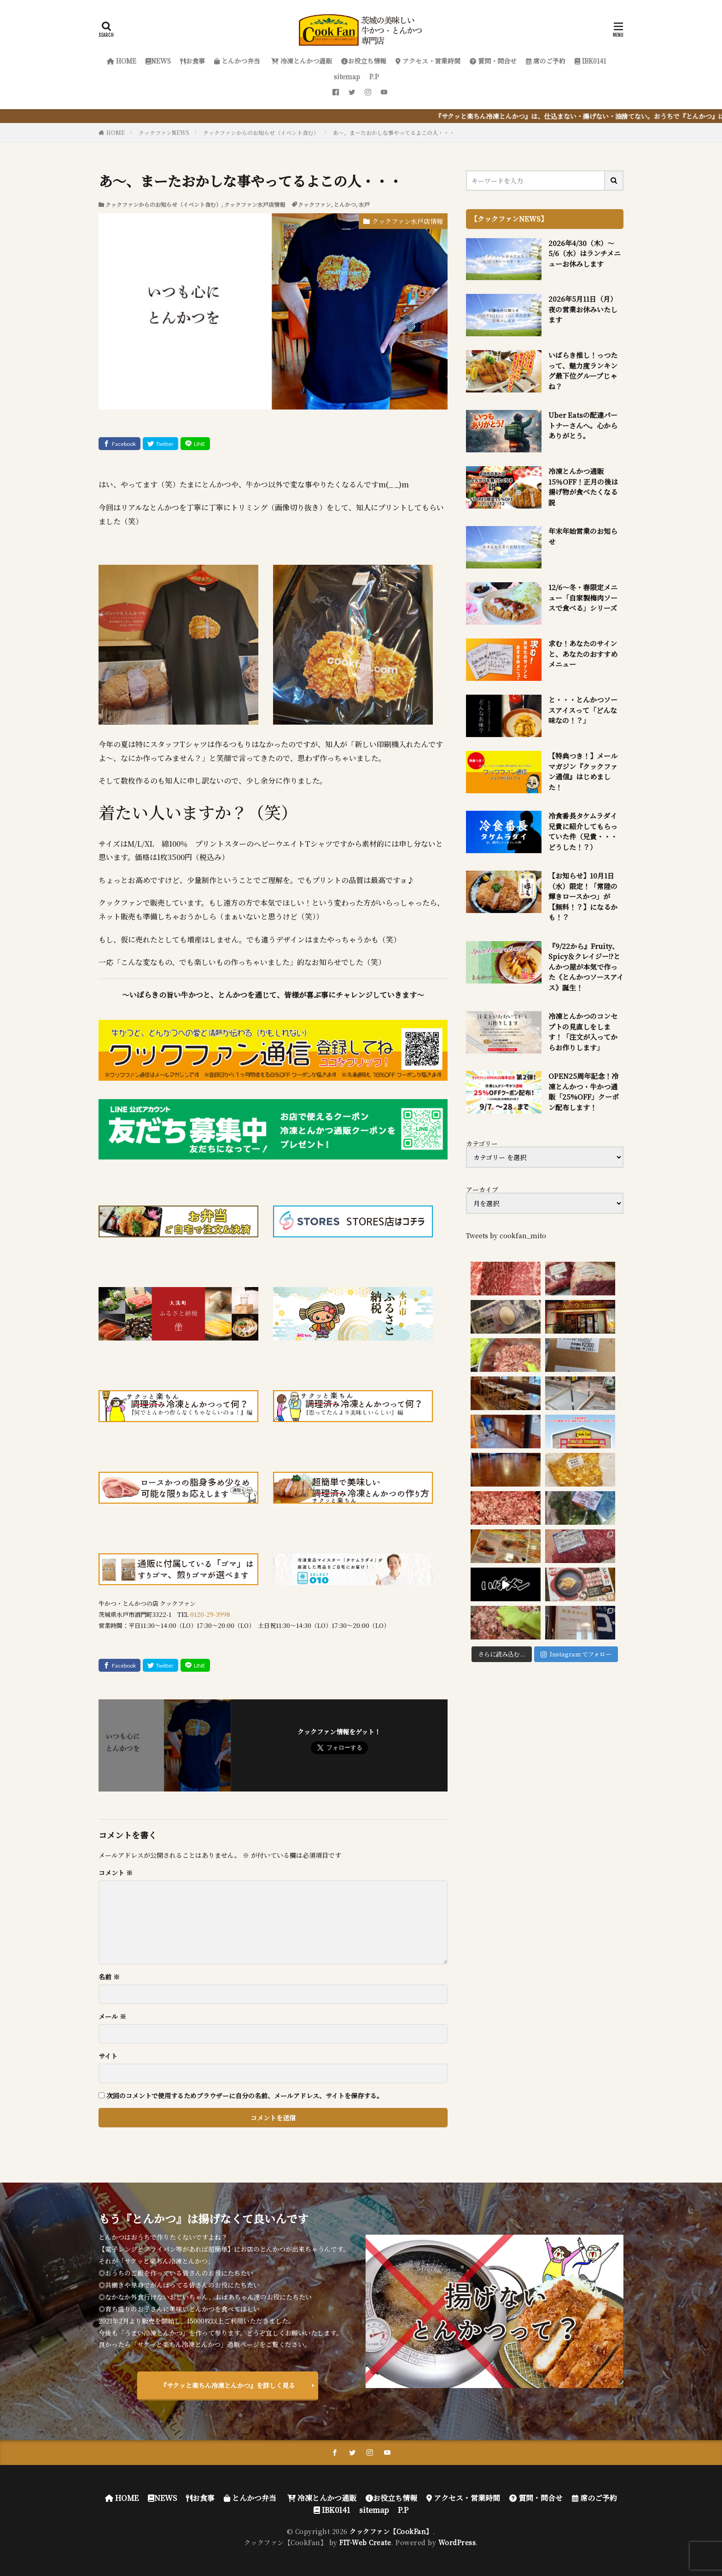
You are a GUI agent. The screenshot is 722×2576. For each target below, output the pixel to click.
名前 (109, 1976)
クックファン (314, 204)
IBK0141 (590, 60)
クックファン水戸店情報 (254, 204)
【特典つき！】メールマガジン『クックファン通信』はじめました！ (582, 771)
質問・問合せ (493, 60)
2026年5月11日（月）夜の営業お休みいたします (582, 309)
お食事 (192, 60)
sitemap (347, 76)
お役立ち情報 (363, 60)
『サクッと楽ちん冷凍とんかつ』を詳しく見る (227, 2385)
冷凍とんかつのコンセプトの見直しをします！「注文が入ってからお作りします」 (582, 1031)
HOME (121, 60)
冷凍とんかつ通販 (300, 60)
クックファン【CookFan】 (391, 2531)
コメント (116, 1872)
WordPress (457, 2542)
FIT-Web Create (365, 2542)
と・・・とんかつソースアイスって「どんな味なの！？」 (582, 710)
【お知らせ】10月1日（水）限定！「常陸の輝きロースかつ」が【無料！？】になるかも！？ (582, 896)
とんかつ (345, 204)
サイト (108, 2056)
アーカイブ (482, 1189)
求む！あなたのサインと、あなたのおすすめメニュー (582, 653)
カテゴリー (482, 1143)
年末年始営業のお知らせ (582, 536)
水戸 (364, 204)
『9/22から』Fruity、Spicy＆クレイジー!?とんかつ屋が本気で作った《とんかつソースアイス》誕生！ (585, 966)
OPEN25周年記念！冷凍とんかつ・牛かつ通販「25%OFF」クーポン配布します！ (583, 1091)
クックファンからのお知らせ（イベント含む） (261, 132)
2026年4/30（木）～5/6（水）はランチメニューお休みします (584, 253)
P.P (374, 76)
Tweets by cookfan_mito (506, 1235)
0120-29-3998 (210, 1614)
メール (112, 2016)
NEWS (158, 60)
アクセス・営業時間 (428, 60)
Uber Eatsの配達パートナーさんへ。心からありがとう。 (582, 425)
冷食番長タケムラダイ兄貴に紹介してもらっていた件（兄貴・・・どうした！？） (582, 831)
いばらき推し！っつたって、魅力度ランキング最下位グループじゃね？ (582, 370)
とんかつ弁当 (237, 60)
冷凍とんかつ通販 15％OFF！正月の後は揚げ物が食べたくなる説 (583, 486)
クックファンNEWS (164, 132)
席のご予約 (545, 60)
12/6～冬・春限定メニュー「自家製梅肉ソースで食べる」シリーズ (582, 597)
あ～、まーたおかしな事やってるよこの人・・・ (393, 132)
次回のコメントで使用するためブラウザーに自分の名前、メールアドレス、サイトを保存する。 (244, 2095)
